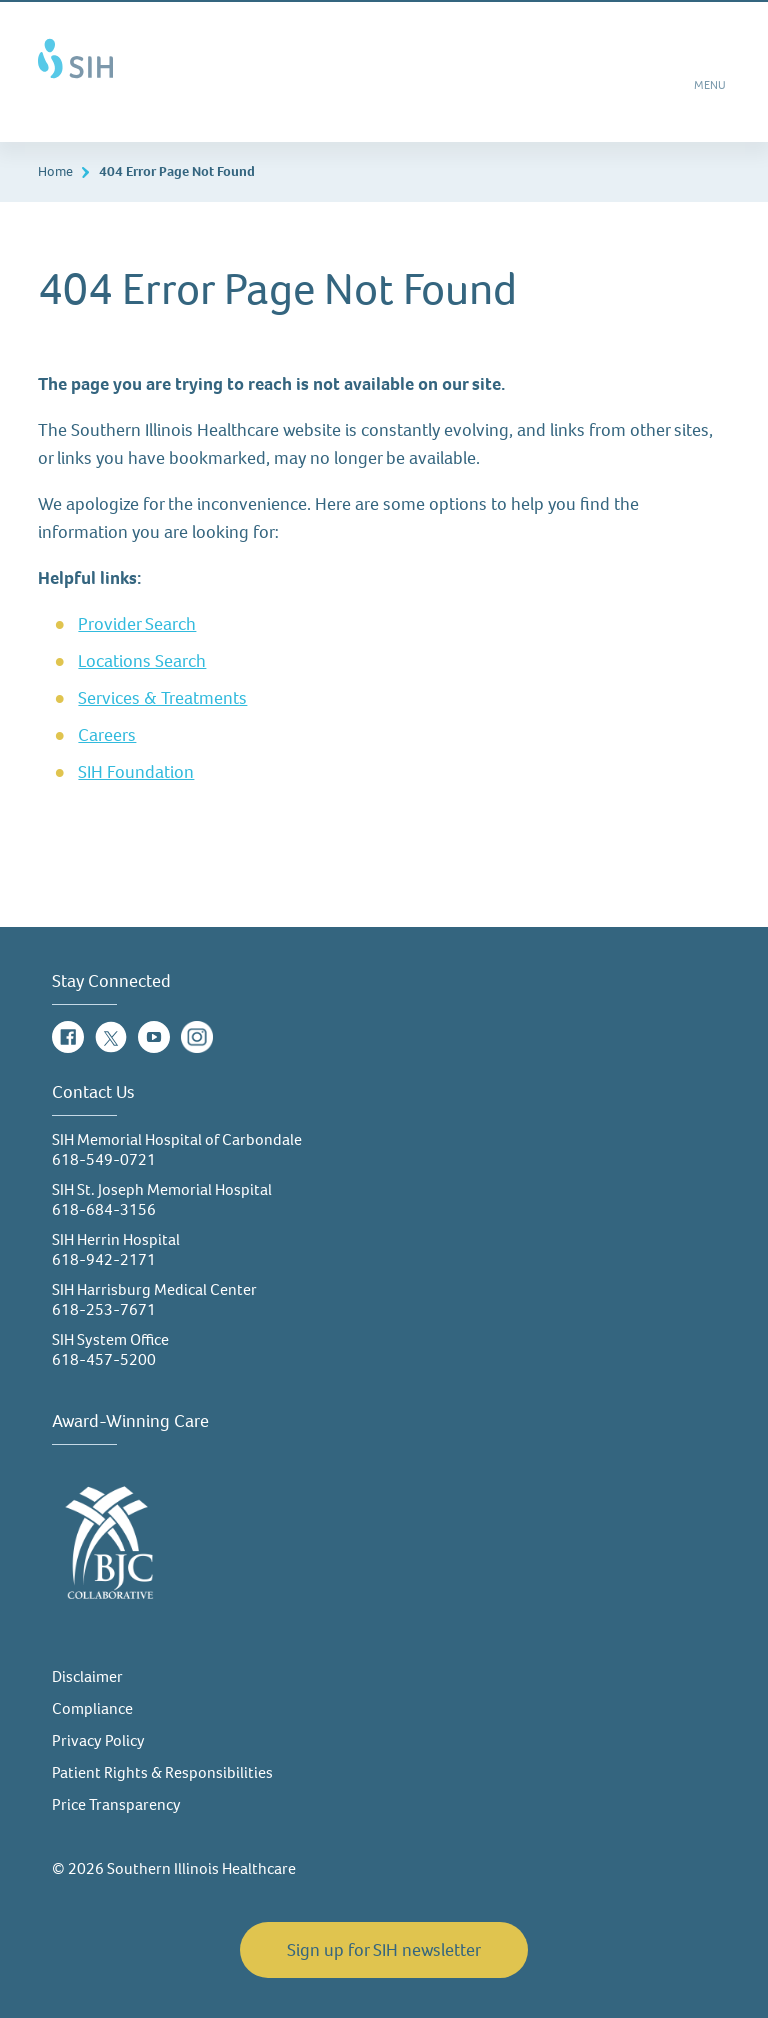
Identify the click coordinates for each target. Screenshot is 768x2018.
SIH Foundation (136, 772)
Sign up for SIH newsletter (384, 1950)
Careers (107, 735)
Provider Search (137, 624)
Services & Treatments (162, 698)
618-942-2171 (104, 1259)
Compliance (92, 1708)
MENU (711, 92)
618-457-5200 (104, 1359)
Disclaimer (87, 1676)
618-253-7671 (104, 1309)
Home (55, 171)
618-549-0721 (104, 1159)
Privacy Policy (98, 1740)
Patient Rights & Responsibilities (162, 1772)
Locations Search (142, 661)
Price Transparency (116, 1804)
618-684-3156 (104, 1209)
